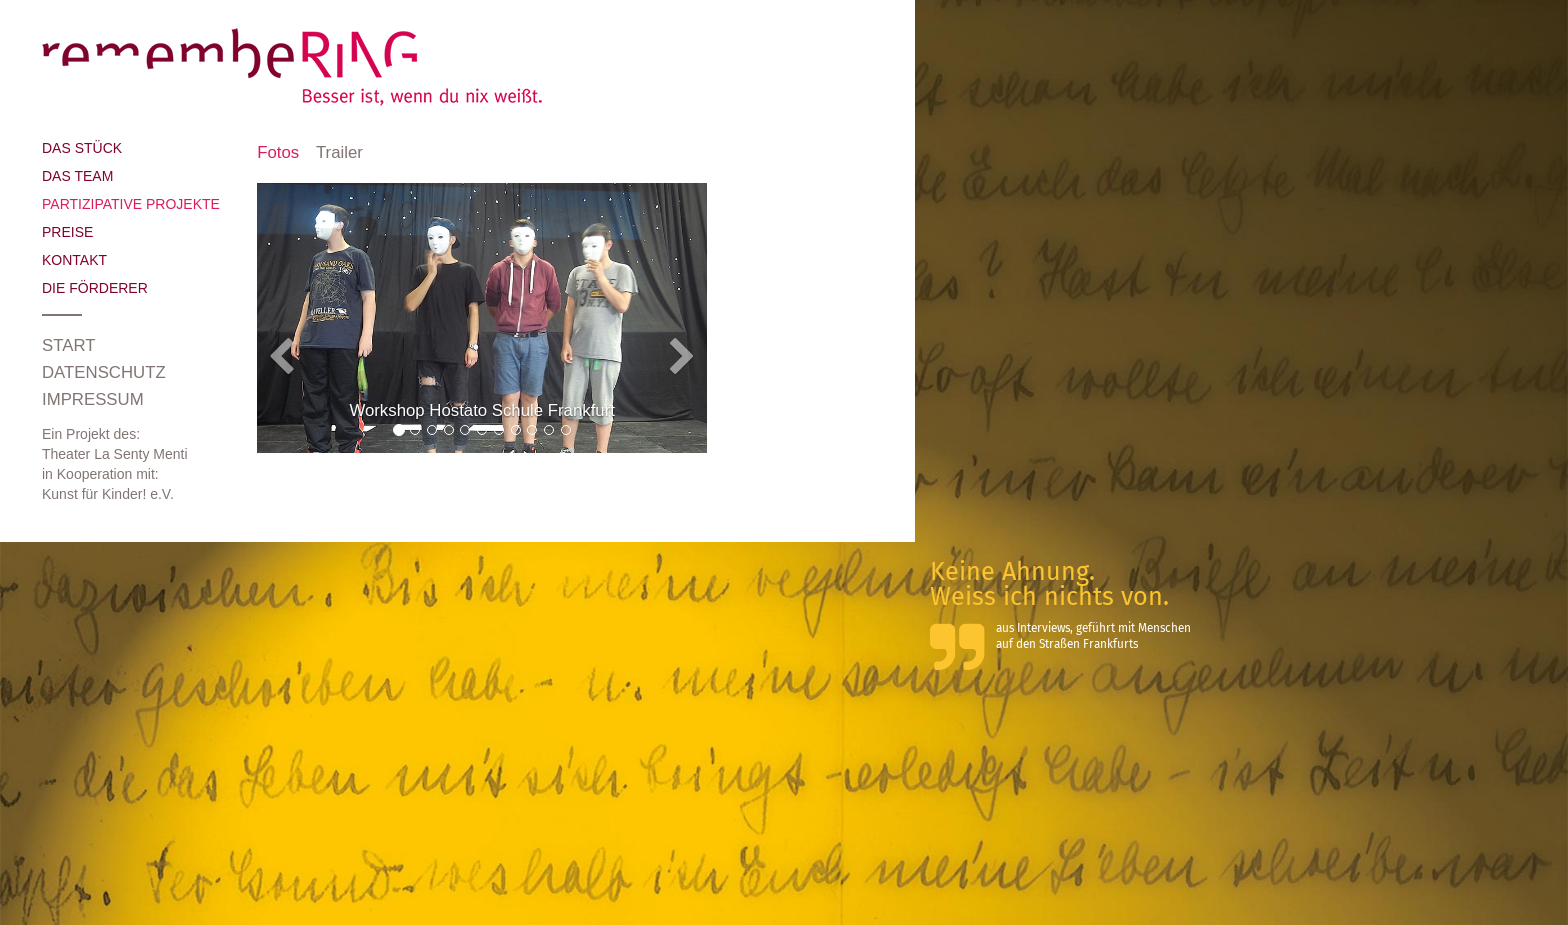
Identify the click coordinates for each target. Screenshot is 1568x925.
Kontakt (74, 260)
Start (68, 345)
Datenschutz (104, 372)
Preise (67, 232)
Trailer (339, 152)
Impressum (93, 399)
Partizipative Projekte (131, 204)
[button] (291, 338)
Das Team (77, 176)
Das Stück (82, 148)
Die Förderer (95, 288)
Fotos (278, 152)
